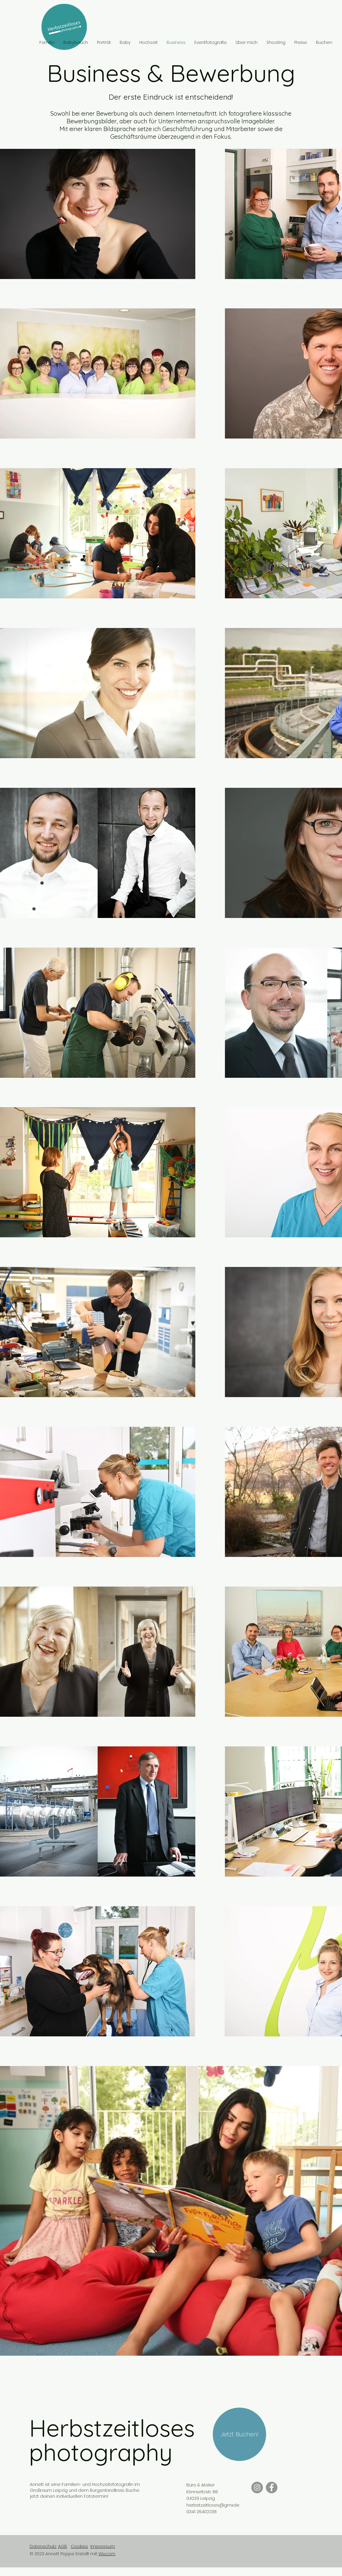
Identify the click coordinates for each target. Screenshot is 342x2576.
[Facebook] (271, 2487)
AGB (62, 2546)
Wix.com (106, 2554)
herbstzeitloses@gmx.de (212, 2505)
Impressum (102, 2546)
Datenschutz (43, 2546)
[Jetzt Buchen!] (239, 2434)
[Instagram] (257, 2487)
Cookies (79, 2546)
